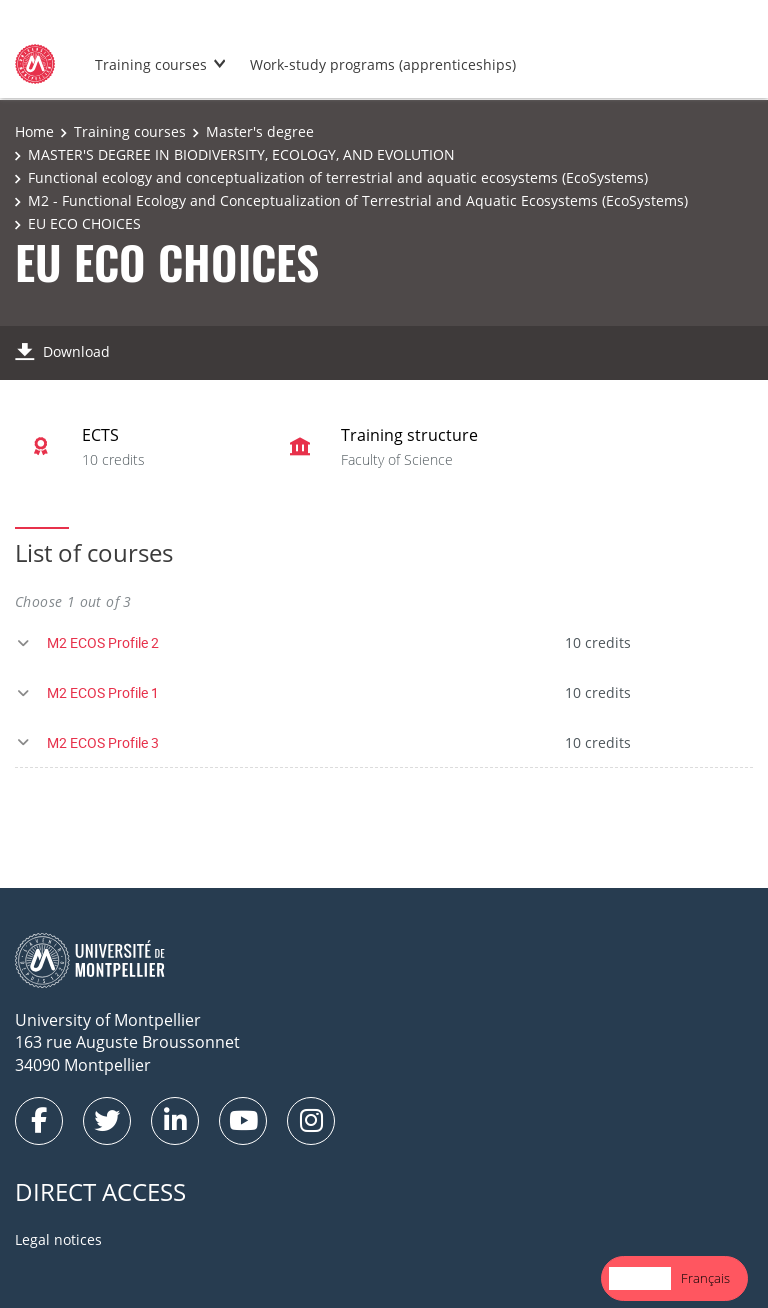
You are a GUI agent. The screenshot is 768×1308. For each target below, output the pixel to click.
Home (34, 131)
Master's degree (260, 131)
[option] (705, 1278)
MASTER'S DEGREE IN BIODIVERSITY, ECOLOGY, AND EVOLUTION (241, 154)
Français (705, 1278)
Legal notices (58, 1239)
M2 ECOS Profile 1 (103, 692)
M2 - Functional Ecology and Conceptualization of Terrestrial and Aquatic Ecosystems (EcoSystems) (358, 200)
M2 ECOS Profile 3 (103, 742)
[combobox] (640, 1278)
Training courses (151, 64)
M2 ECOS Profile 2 (103, 642)
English (640, 1278)
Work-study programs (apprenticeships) (383, 64)
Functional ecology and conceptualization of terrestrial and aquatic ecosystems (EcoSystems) (338, 177)
